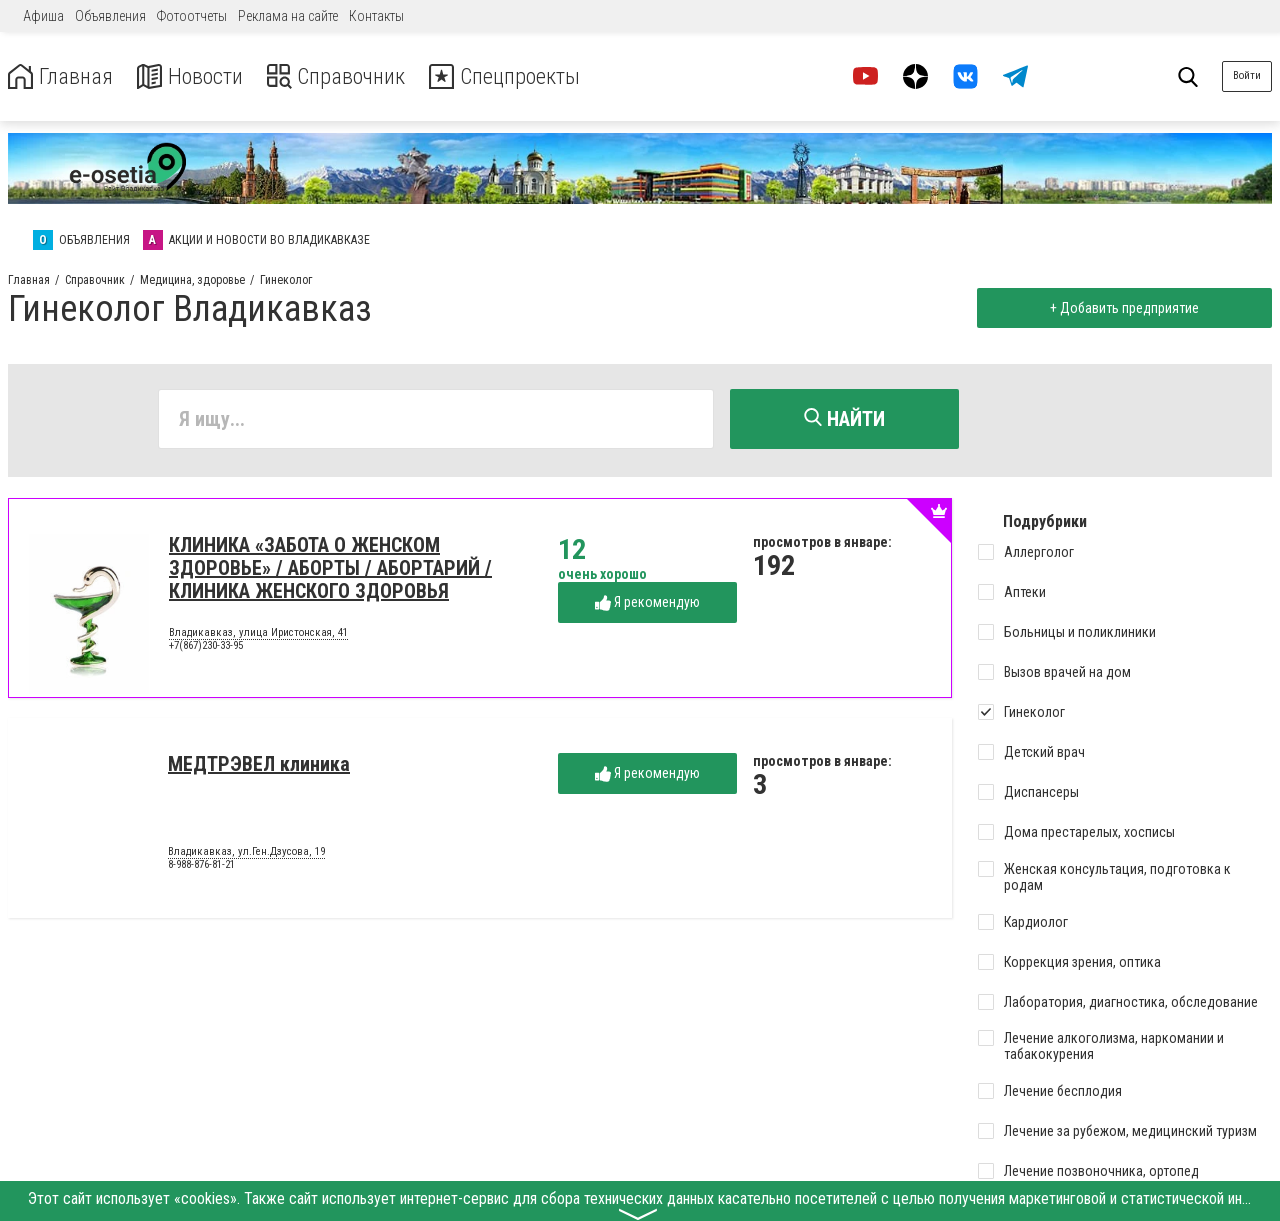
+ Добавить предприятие (1121, 308)
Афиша (43, 16)
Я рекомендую (647, 604)
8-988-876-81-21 (201, 867)
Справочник (353, 76)
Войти (1247, 75)
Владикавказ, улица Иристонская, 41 (258, 635)
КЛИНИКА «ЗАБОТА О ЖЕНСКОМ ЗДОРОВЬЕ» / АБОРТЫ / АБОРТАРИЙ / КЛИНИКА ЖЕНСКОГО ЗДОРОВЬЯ (330, 570)
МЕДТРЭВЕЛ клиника (259, 766)
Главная (63, 76)
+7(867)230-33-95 (206, 648)
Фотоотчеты (192, 16)
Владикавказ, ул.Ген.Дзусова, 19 (246, 854)
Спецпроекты (534, 76)
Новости (198, 76)
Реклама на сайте (288, 16)
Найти (844, 419)
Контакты (376, 16)
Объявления (110, 16)
